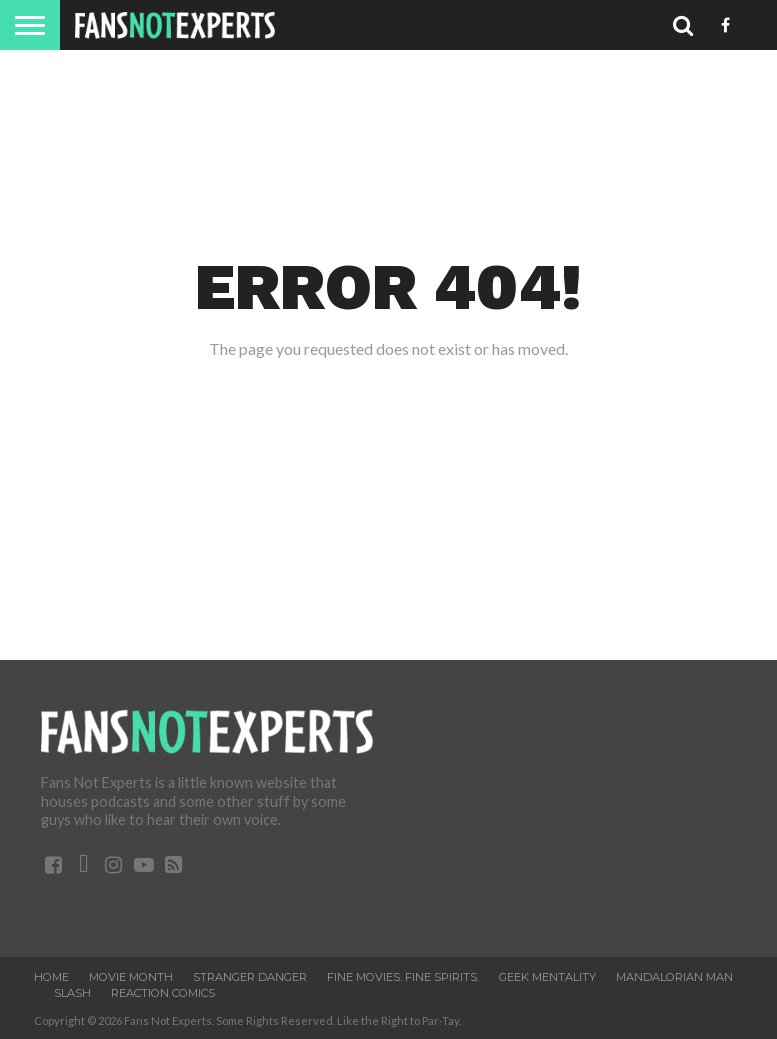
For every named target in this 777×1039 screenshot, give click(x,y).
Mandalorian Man (674, 977)
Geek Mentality (547, 977)
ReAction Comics (163, 993)
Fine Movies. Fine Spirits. (403, 977)
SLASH (72, 993)
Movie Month (131, 977)
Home (51, 977)
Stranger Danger (250, 977)
